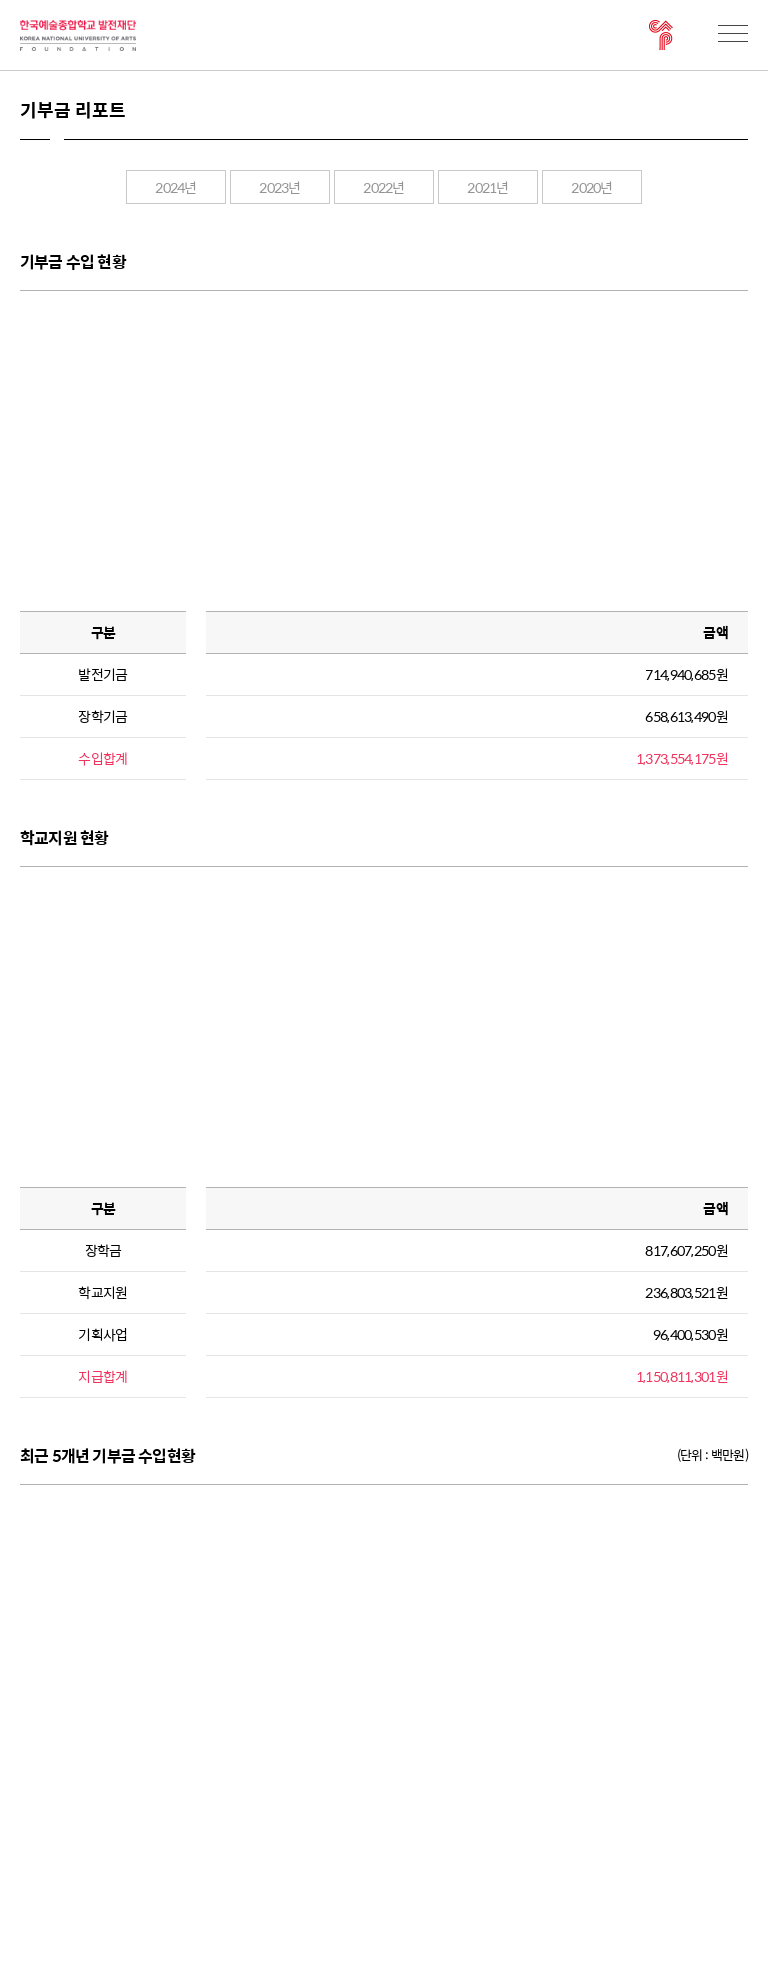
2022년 (384, 187)
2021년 (488, 187)
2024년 (176, 187)
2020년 (592, 187)
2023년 (280, 187)
